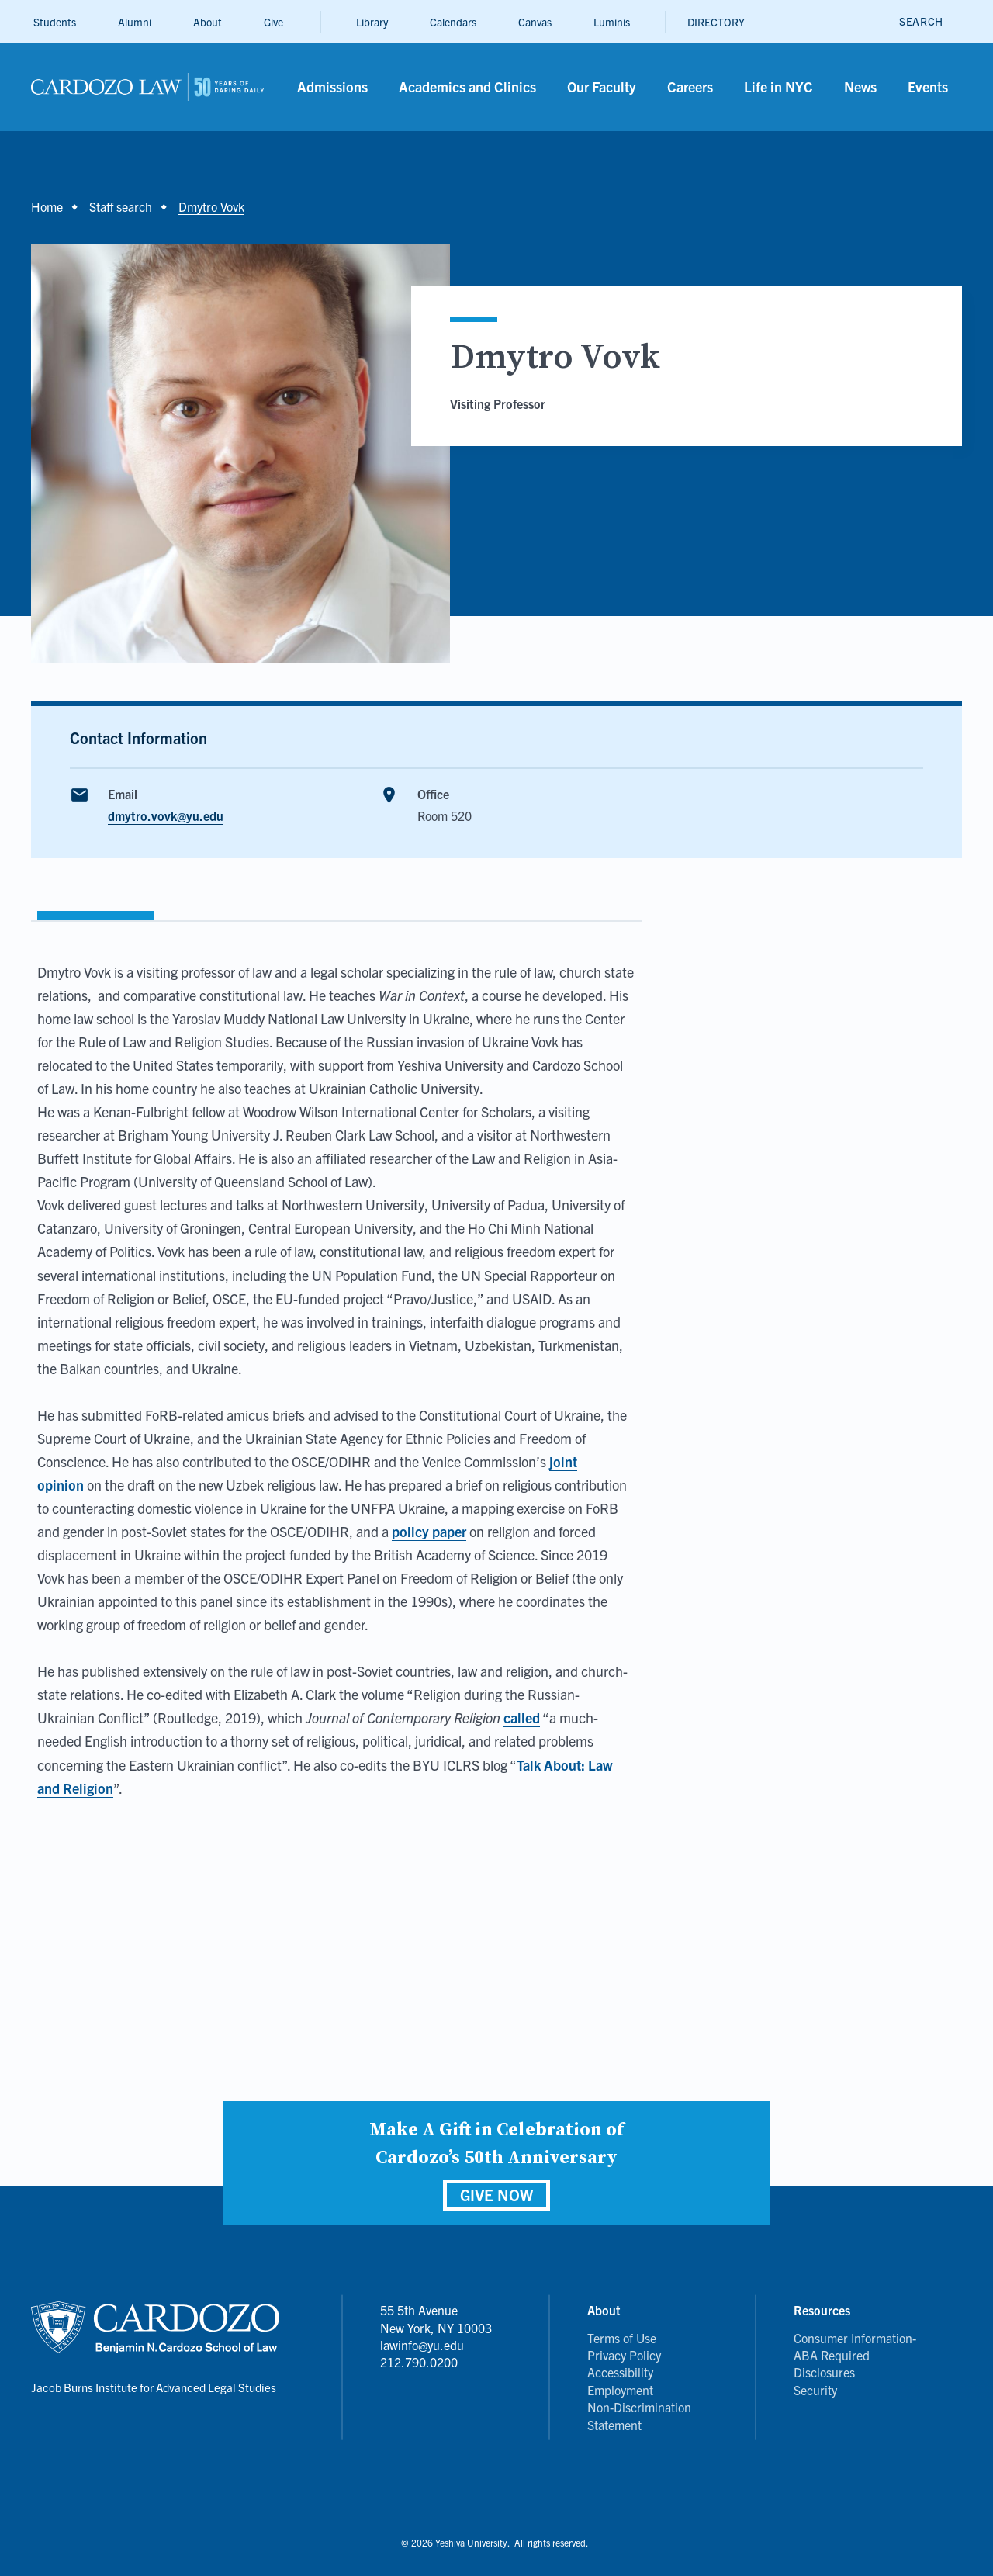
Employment (620, 2390)
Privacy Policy (624, 2355)
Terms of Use (621, 2338)
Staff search (120, 206)
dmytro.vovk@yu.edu (165, 815)
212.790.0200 (419, 2362)
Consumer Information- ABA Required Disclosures (855, 2355)
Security (815, 2390)
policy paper (429, 1531)
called (521, 1717)
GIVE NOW (496, 2194)
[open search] (921, 21)
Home (47, 206)
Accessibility (620, 2372)
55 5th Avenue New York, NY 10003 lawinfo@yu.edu (436, 2327)
